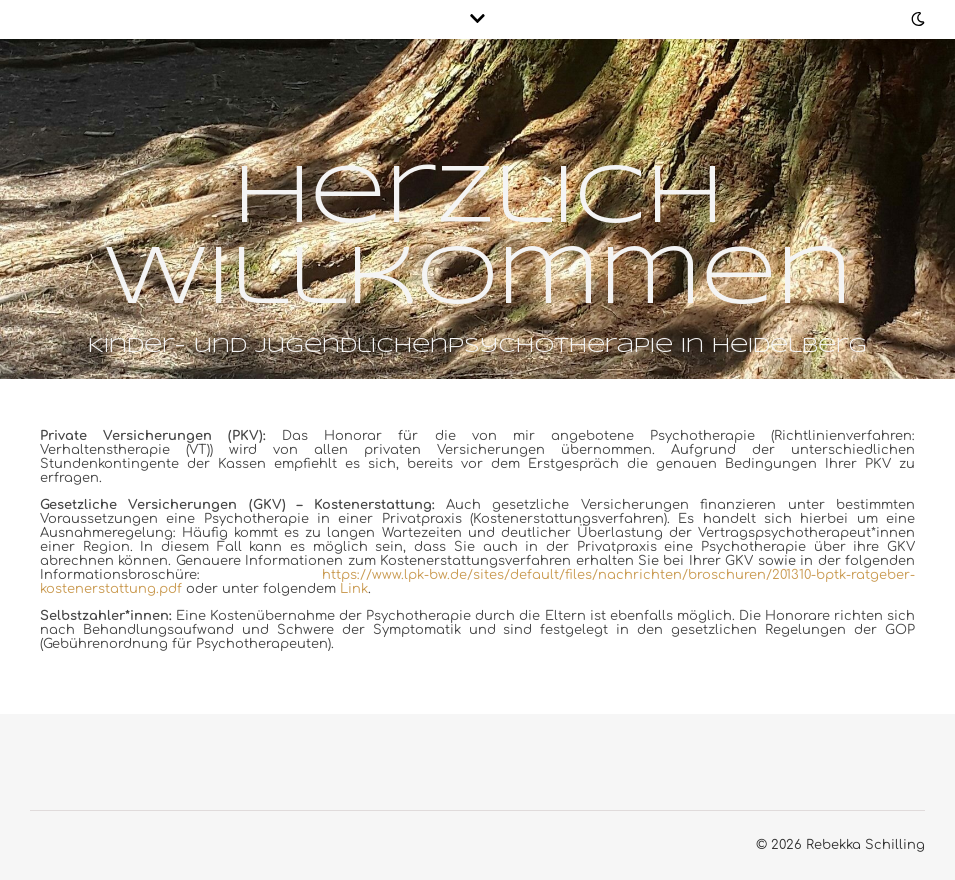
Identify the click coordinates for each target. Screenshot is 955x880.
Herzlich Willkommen (477, 239)
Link (354, 589)
